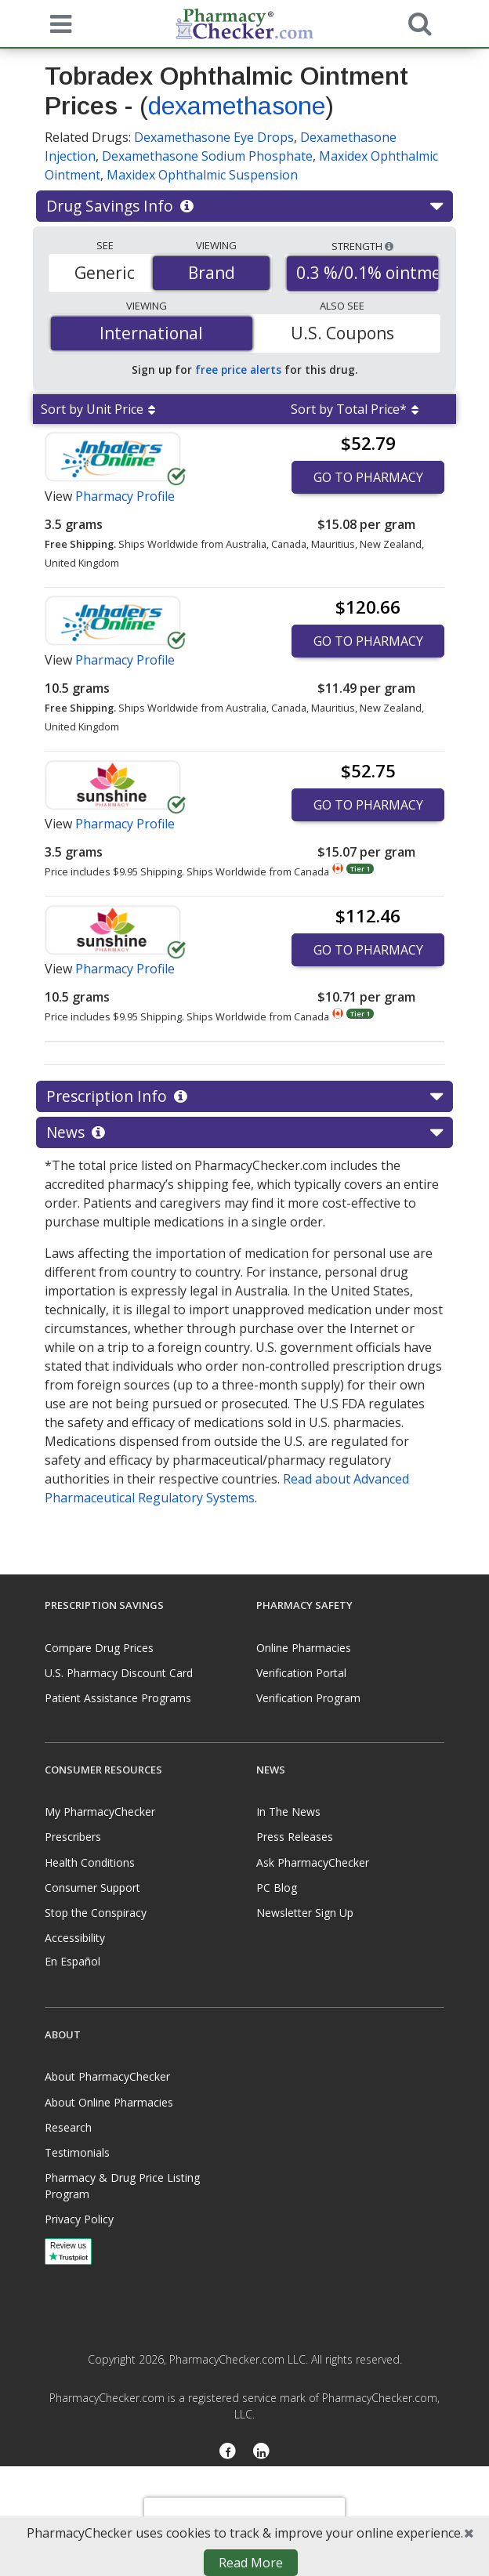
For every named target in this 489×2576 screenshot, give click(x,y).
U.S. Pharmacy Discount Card (119, 1672)
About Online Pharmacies (109, 2102)
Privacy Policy (79, 2219)
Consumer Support (92, 1887)
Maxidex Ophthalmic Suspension (202, 174)
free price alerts (238, 369)
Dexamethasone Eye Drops (214, 137)
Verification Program (308, 1697)
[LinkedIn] (261, 2452)
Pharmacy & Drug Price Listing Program (122, 2185)
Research (68, 2127)
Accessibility (75, 1937)
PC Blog (276, 1887)
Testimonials (77, 2152)
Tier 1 (360, 869)
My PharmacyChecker (100, 1811)
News (244, 1132)
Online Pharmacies (303, 1647)
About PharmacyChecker (107, 2076)
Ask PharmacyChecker (312, 1862)
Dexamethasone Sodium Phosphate (207, 156)
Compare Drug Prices (99, 1647)
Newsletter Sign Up (304, 1912)
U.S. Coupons (342, 333)
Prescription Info (244, 1096)
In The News (288, 1811)
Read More (251, 2562)
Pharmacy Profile (125, 496)
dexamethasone (236, 106)
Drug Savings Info (244, 206)
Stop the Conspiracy (96, 1912)
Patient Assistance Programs (118, 1697)
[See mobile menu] (57, 22)
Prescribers (73, 1836)
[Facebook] (227, 2452)
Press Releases (294, 1836)
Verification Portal (301, 1672)
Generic (104, 273)
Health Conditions (90, 1862)
